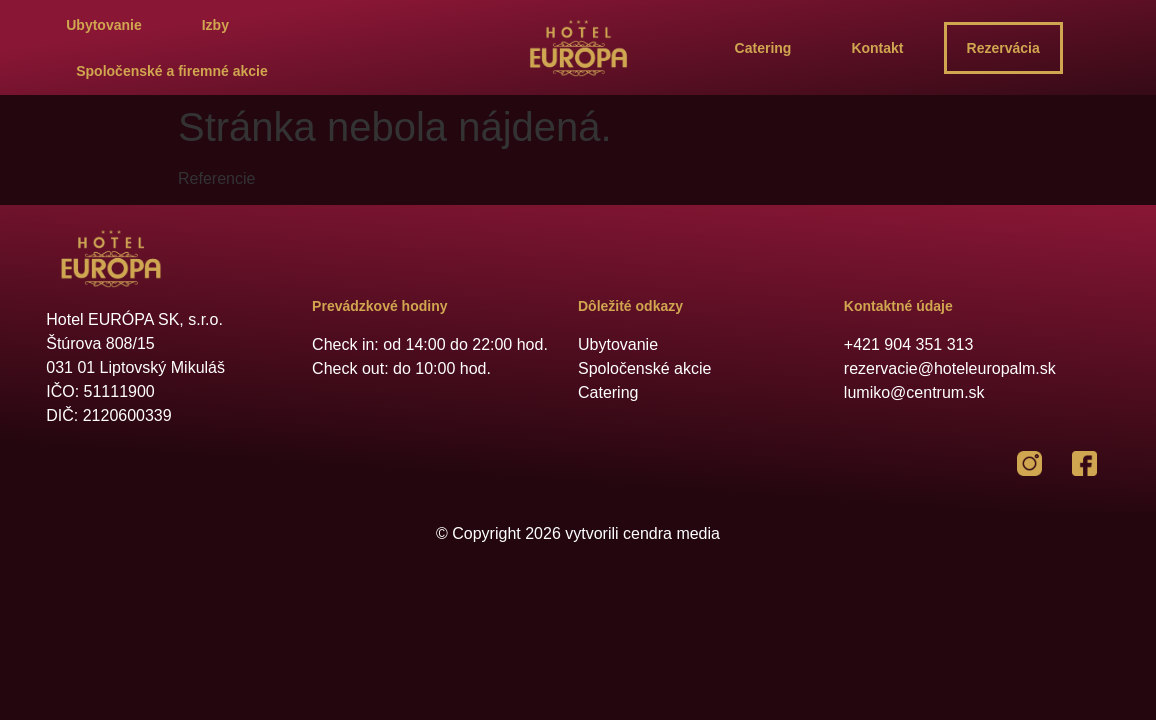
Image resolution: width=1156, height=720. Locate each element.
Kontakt (877, 48)
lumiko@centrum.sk (914, 392)
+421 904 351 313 (908, 344)
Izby (215, 25)
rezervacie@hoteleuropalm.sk (950, 368)
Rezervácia (1003, 48)
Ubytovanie (103, 25)
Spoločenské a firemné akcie (171, 71)
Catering (763, 48)
